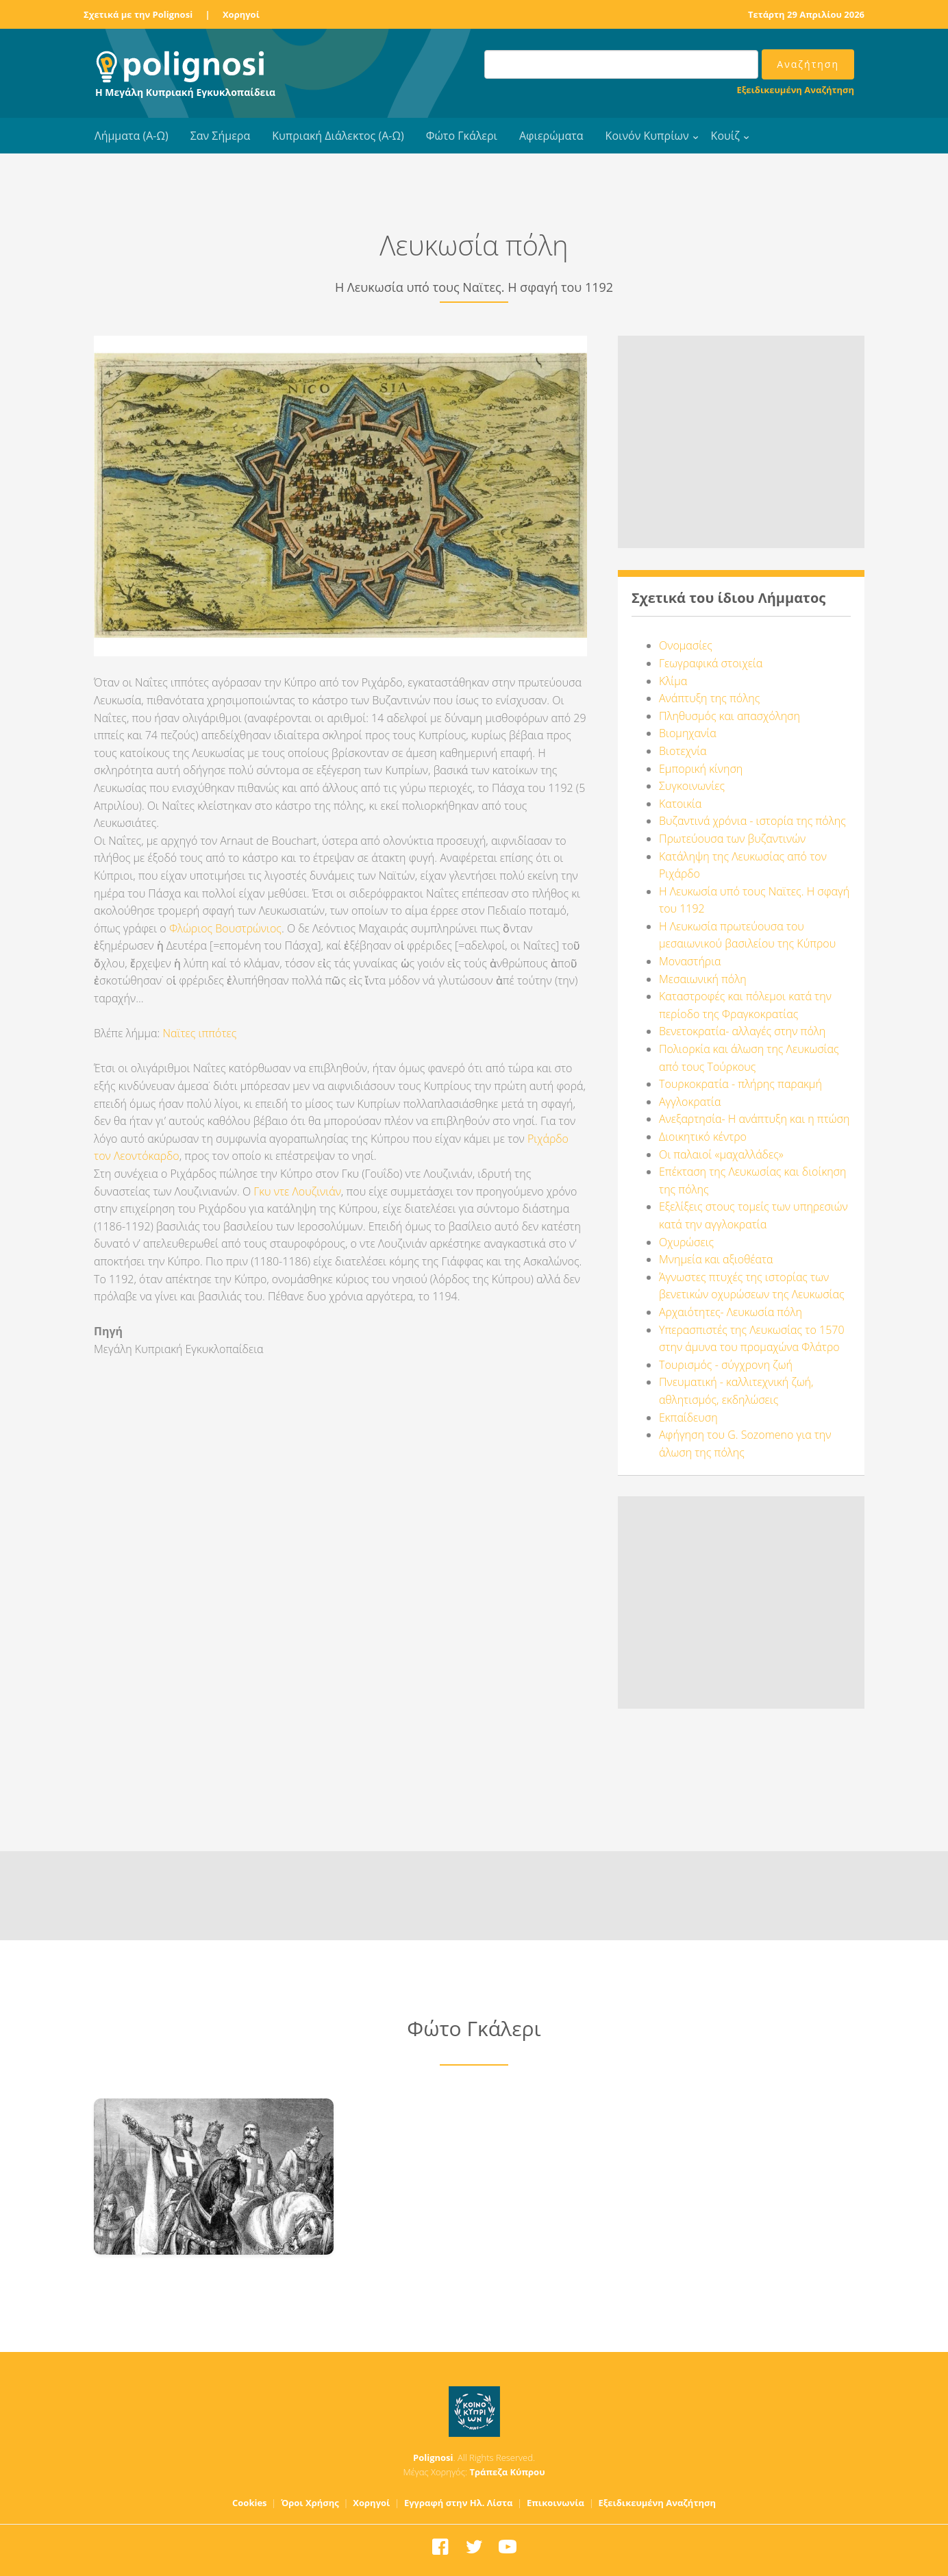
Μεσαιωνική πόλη (703, 979)
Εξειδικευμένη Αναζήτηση (795, 90)
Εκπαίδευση (688, 1417)
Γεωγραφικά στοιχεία (710, 663)
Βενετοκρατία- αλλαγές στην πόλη (742, 1031)
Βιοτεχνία (683, 750)
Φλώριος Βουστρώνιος (225, 928)
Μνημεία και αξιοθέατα (716, 1259)
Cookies (249, 2503)
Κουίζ (725, 135)
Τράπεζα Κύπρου (507, 2472)
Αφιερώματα (551, 135)
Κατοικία (680, 803)
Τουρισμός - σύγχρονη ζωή (726, 1364)
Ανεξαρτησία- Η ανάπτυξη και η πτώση (754, 1118)
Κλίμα (673, 681)
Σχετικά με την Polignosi (138, 14)
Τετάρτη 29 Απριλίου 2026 (806, 14)
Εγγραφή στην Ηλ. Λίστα (458, 2503)
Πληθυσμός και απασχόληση (729, 715)
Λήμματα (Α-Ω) (132, 135)
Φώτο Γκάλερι (461, 135)
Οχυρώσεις (686, 1242)
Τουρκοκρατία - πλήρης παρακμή (740, 1083)
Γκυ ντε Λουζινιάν (297, 1191)
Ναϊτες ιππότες (200, 1033)
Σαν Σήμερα (220, 135)
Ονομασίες (685, 645)
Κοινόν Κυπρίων (647, 135)
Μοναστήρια (690, 961)
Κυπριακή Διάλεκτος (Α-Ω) (338, 135)
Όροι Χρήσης (310, 2503)
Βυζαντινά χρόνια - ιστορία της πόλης (752, 820)
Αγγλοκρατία (690, 1101)
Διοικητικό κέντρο (703, 1136)
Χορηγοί (241, 14)
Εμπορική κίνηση (701, 768)
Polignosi (433, 2457)
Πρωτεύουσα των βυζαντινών (732, 838)
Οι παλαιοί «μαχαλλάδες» (721, 1154)
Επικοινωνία (555, 2503)
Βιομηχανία (687, 733)
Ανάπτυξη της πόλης (709, 698)
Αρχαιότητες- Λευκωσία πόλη (730, 1312)
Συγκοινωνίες (692, 785)
